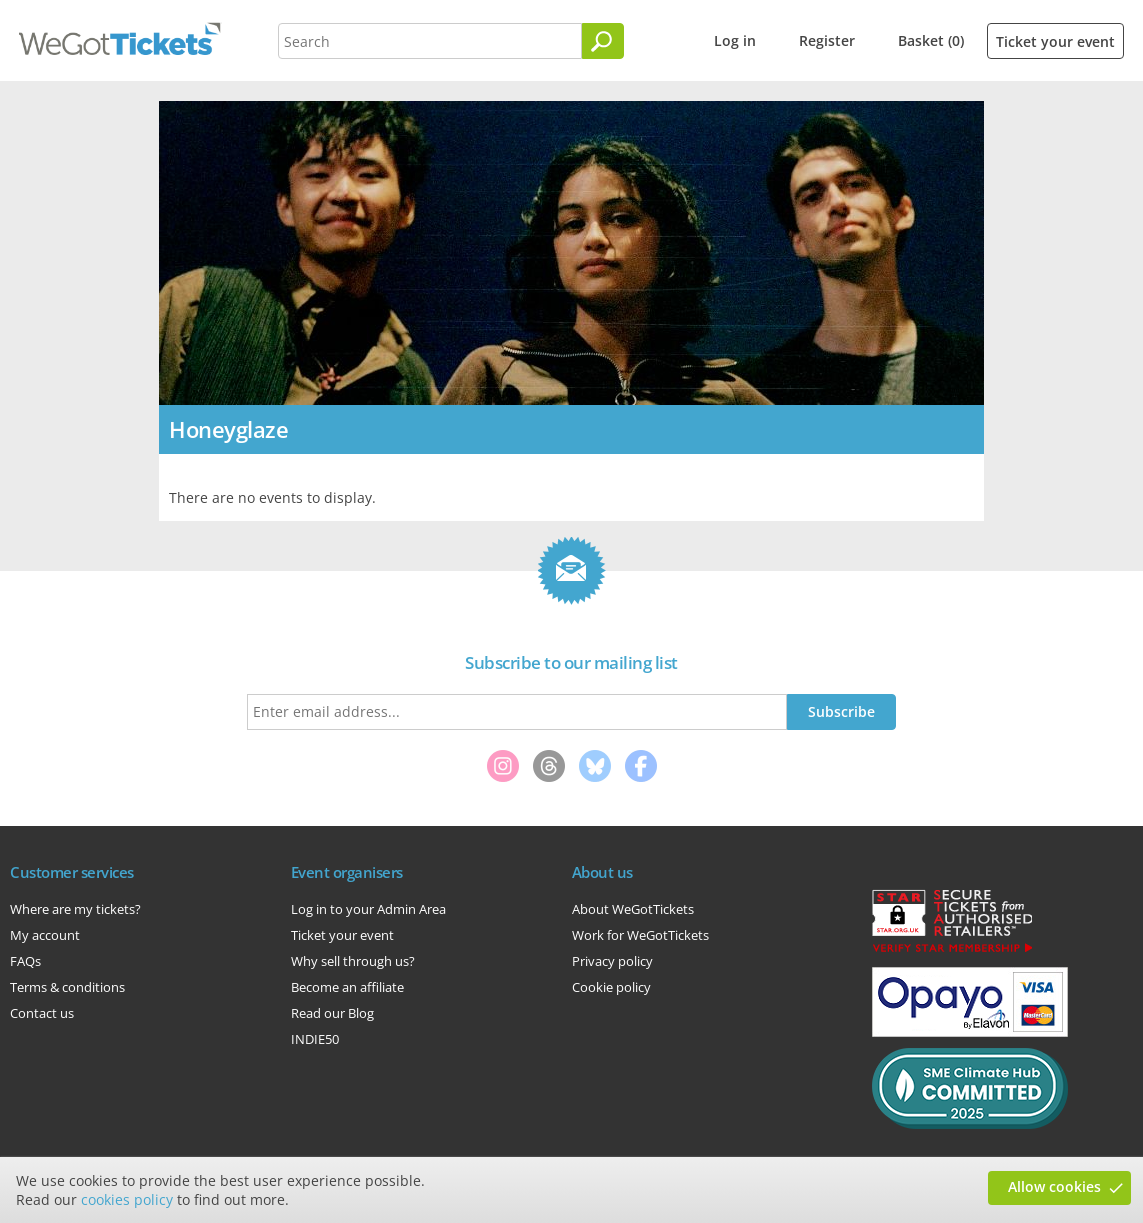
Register (827, 40)
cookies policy (127, 1199)
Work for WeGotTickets (640, 935)
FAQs (25, 961)
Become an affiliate (347, 987)
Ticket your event (1055, 41)
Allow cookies (1054, 1186)
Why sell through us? (353, 961)
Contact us (42, 1013)
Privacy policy (612, 961)
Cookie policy (611, 987)
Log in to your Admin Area (368, 909)
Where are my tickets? (75, 909)
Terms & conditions (67, 987)
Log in (735, 40)
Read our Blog (332, 1013)
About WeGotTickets (633, 909)
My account (45, 935)
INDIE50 (315, 1039)
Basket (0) (931, 40)
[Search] (603, 41)
